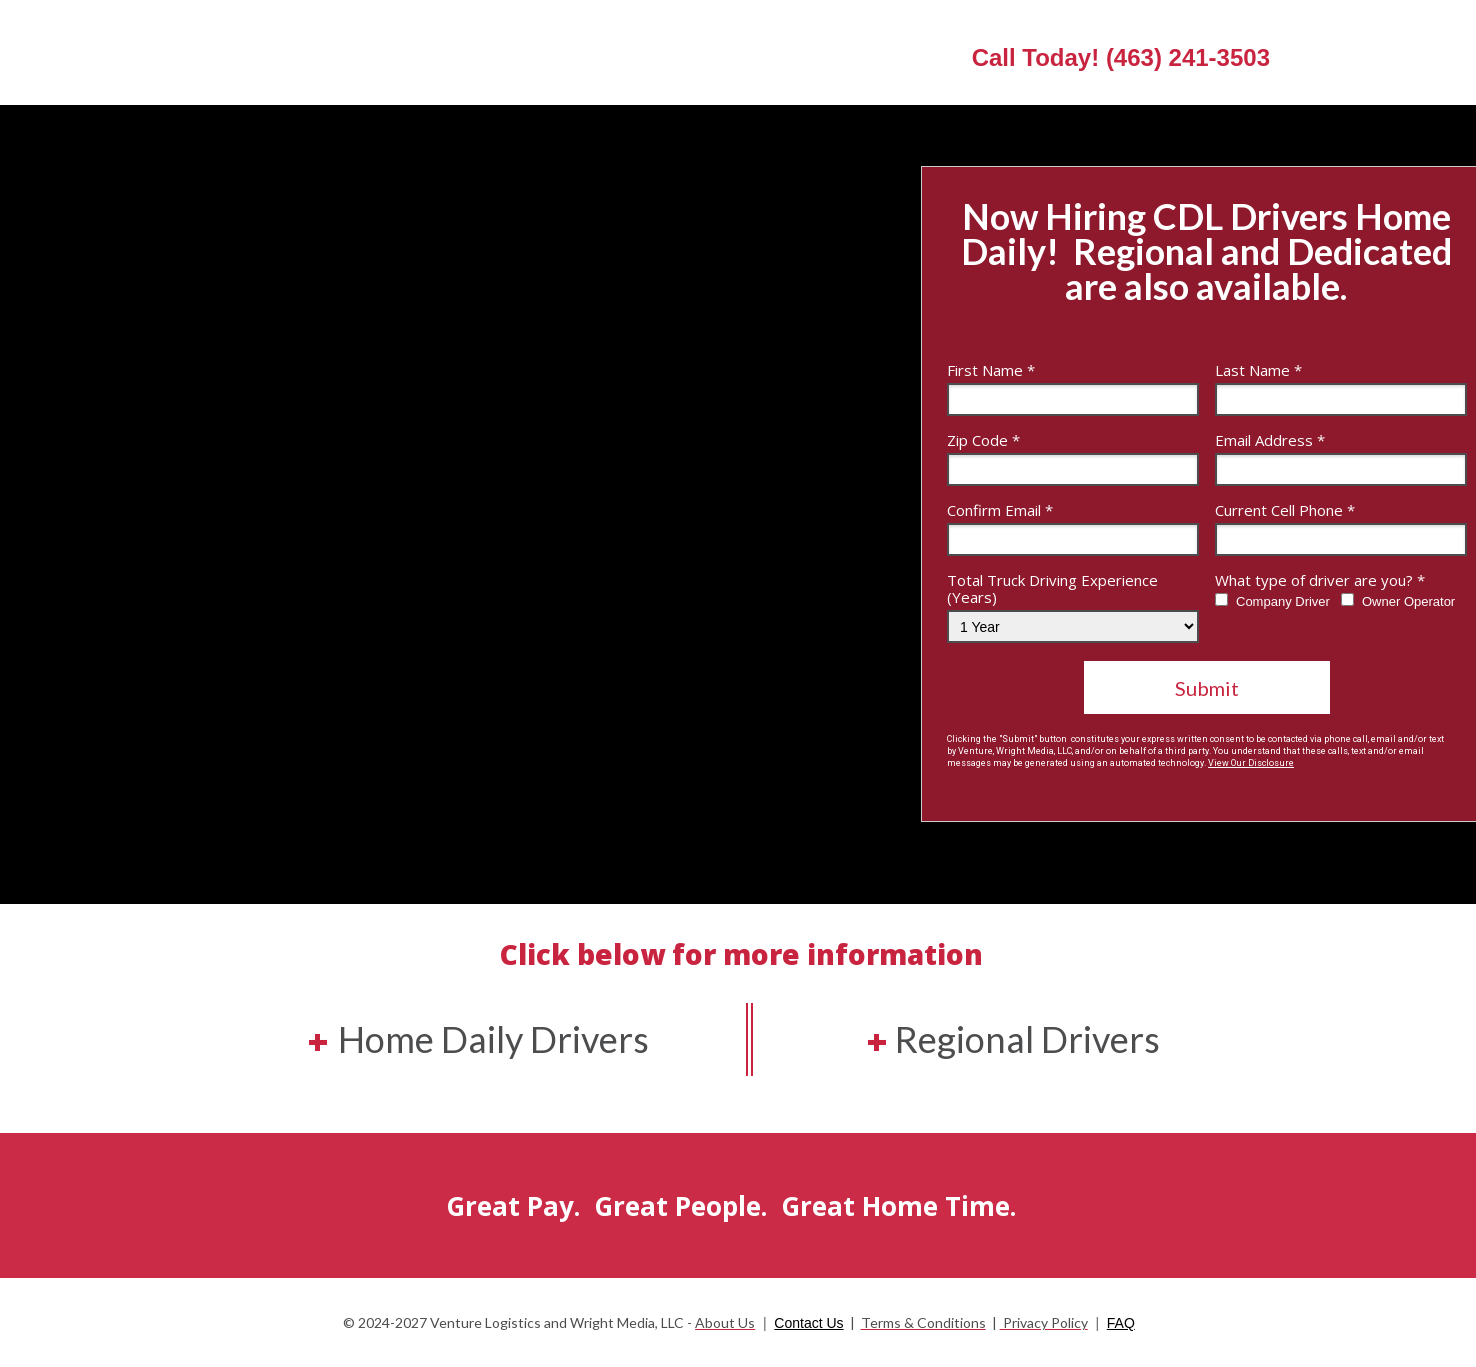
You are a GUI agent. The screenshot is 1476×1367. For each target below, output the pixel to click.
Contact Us (808, 1323)
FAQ (1121, 1323)
